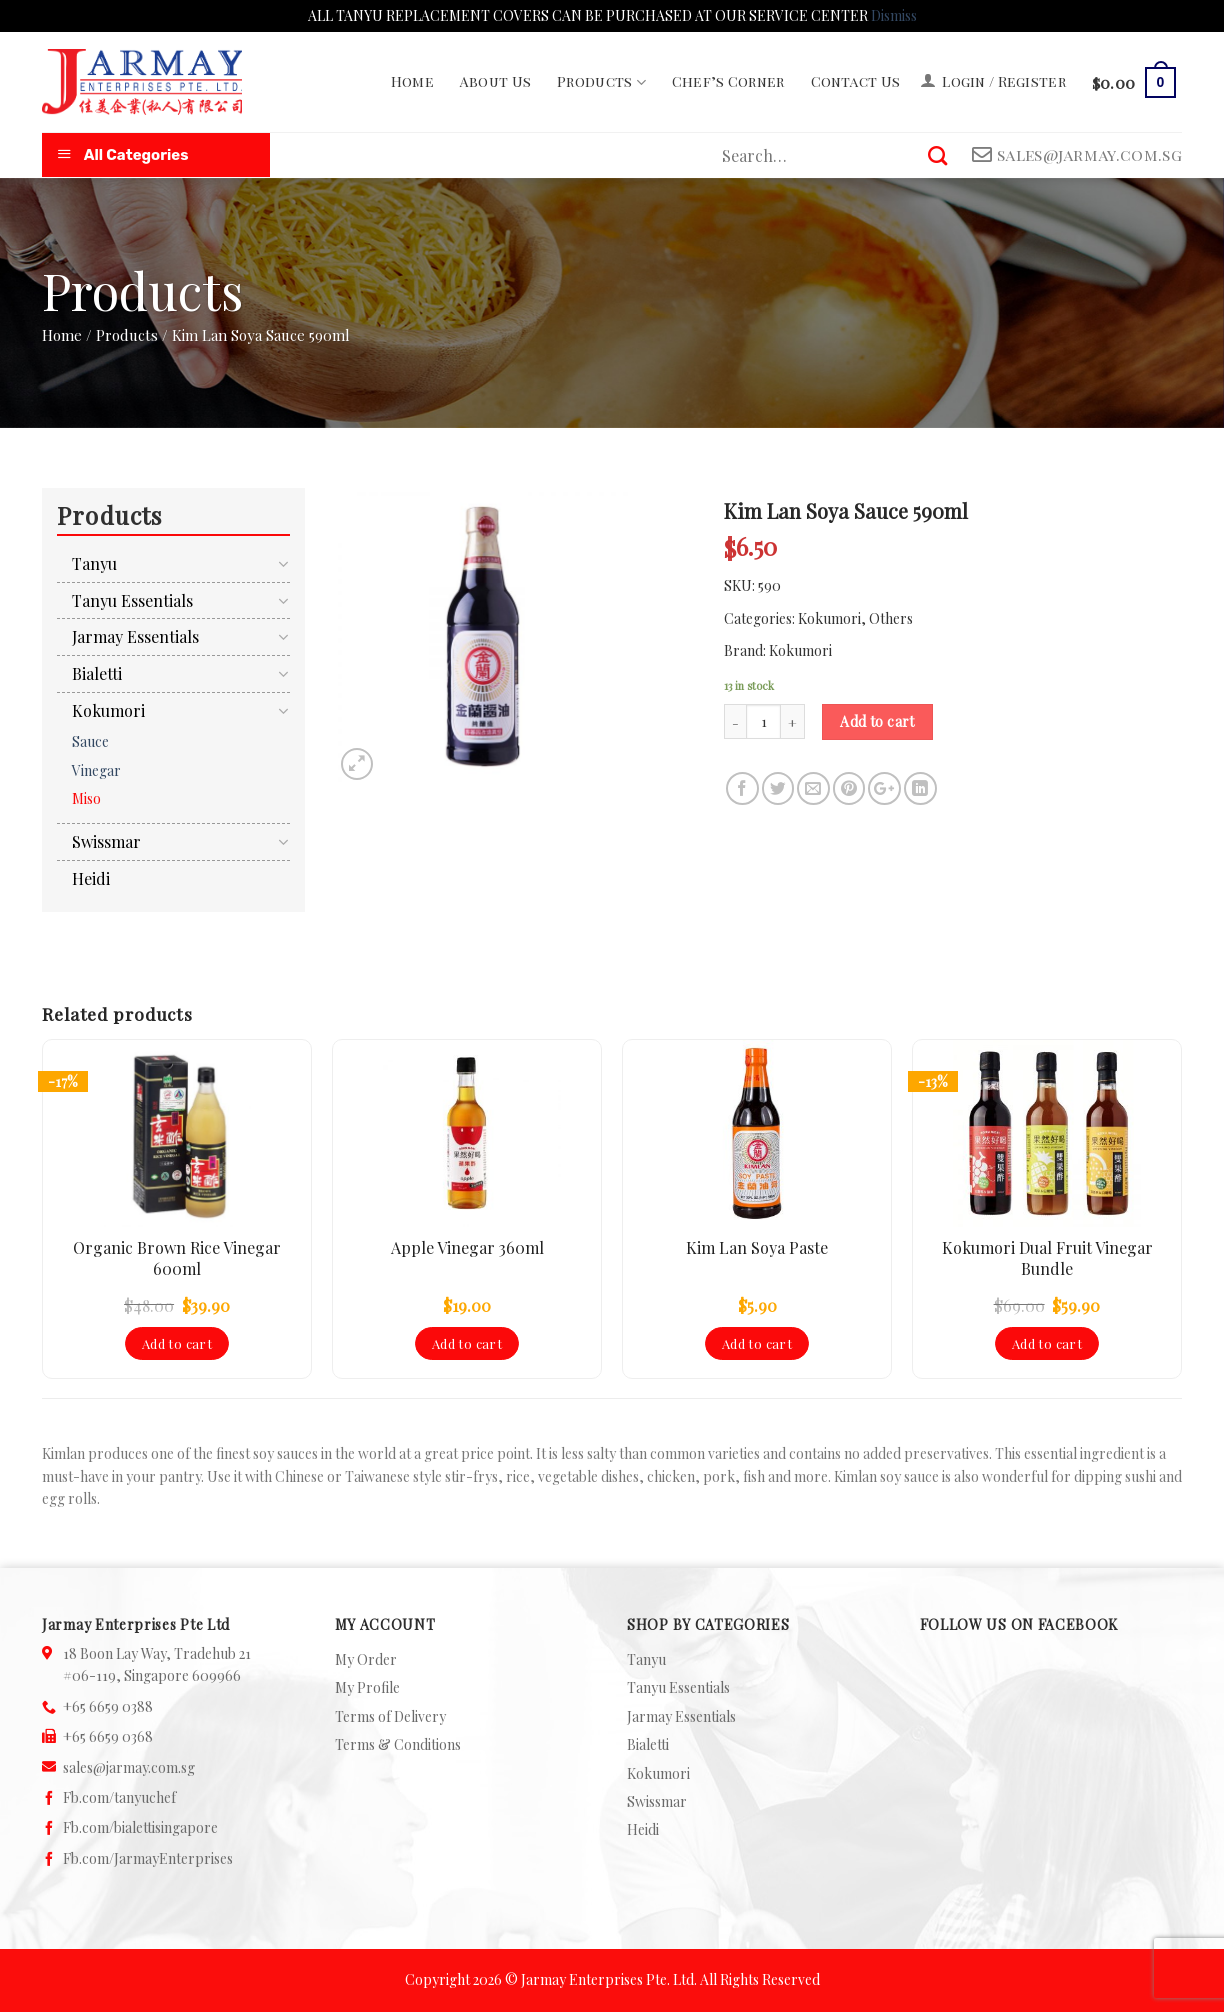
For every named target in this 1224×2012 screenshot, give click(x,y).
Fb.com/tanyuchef (119, 1797)
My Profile (367, 1687)
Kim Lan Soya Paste (757, 1248)
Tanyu (94, 563)
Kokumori (829, 618)
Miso (86, 798)
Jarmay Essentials (135, 636)
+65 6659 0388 (108, 1706)
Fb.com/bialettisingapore (140, 1827)
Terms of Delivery (390, 1716)
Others (891, 618)
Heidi (91, 878)
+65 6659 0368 (108, 1736)
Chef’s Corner (728, 81)
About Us (495, 81)
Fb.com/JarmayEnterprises (148, 1858)
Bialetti (97, 673)
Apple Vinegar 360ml (467, 1248)
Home (412, 81)
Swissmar (106, 841)
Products (601, 82)
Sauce (90, 741)
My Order (366, 1659)
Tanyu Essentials (132, 600)
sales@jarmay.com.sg (129, 1767)
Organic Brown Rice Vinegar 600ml (177, 1258)
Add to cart (877, 721)
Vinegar (96, 770)
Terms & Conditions (398, 1744)
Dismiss (894, 15)
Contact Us (856, 81)
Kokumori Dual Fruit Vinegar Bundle (1047, 1258)
